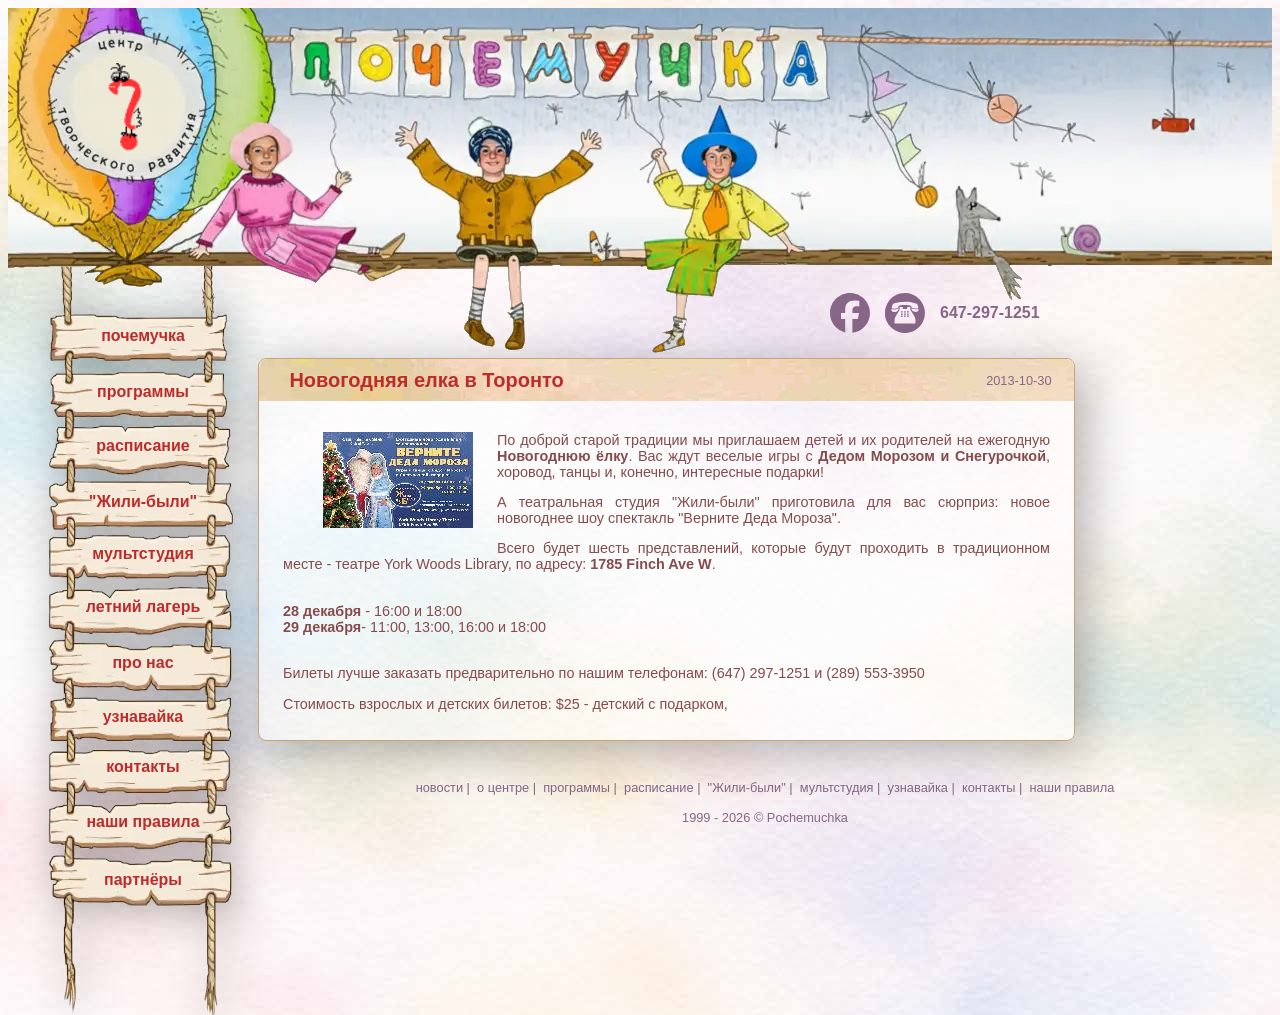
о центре (503, 787)
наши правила (142, 821)
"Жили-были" (143, 501)
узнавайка (143, 716)
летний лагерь (143, 606)
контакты (142, 766)
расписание (142, 445)
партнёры (143, 879)
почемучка (143, 335)
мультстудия (143, 553)
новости (439, 787)
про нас (142, 662)
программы (143, 391)
